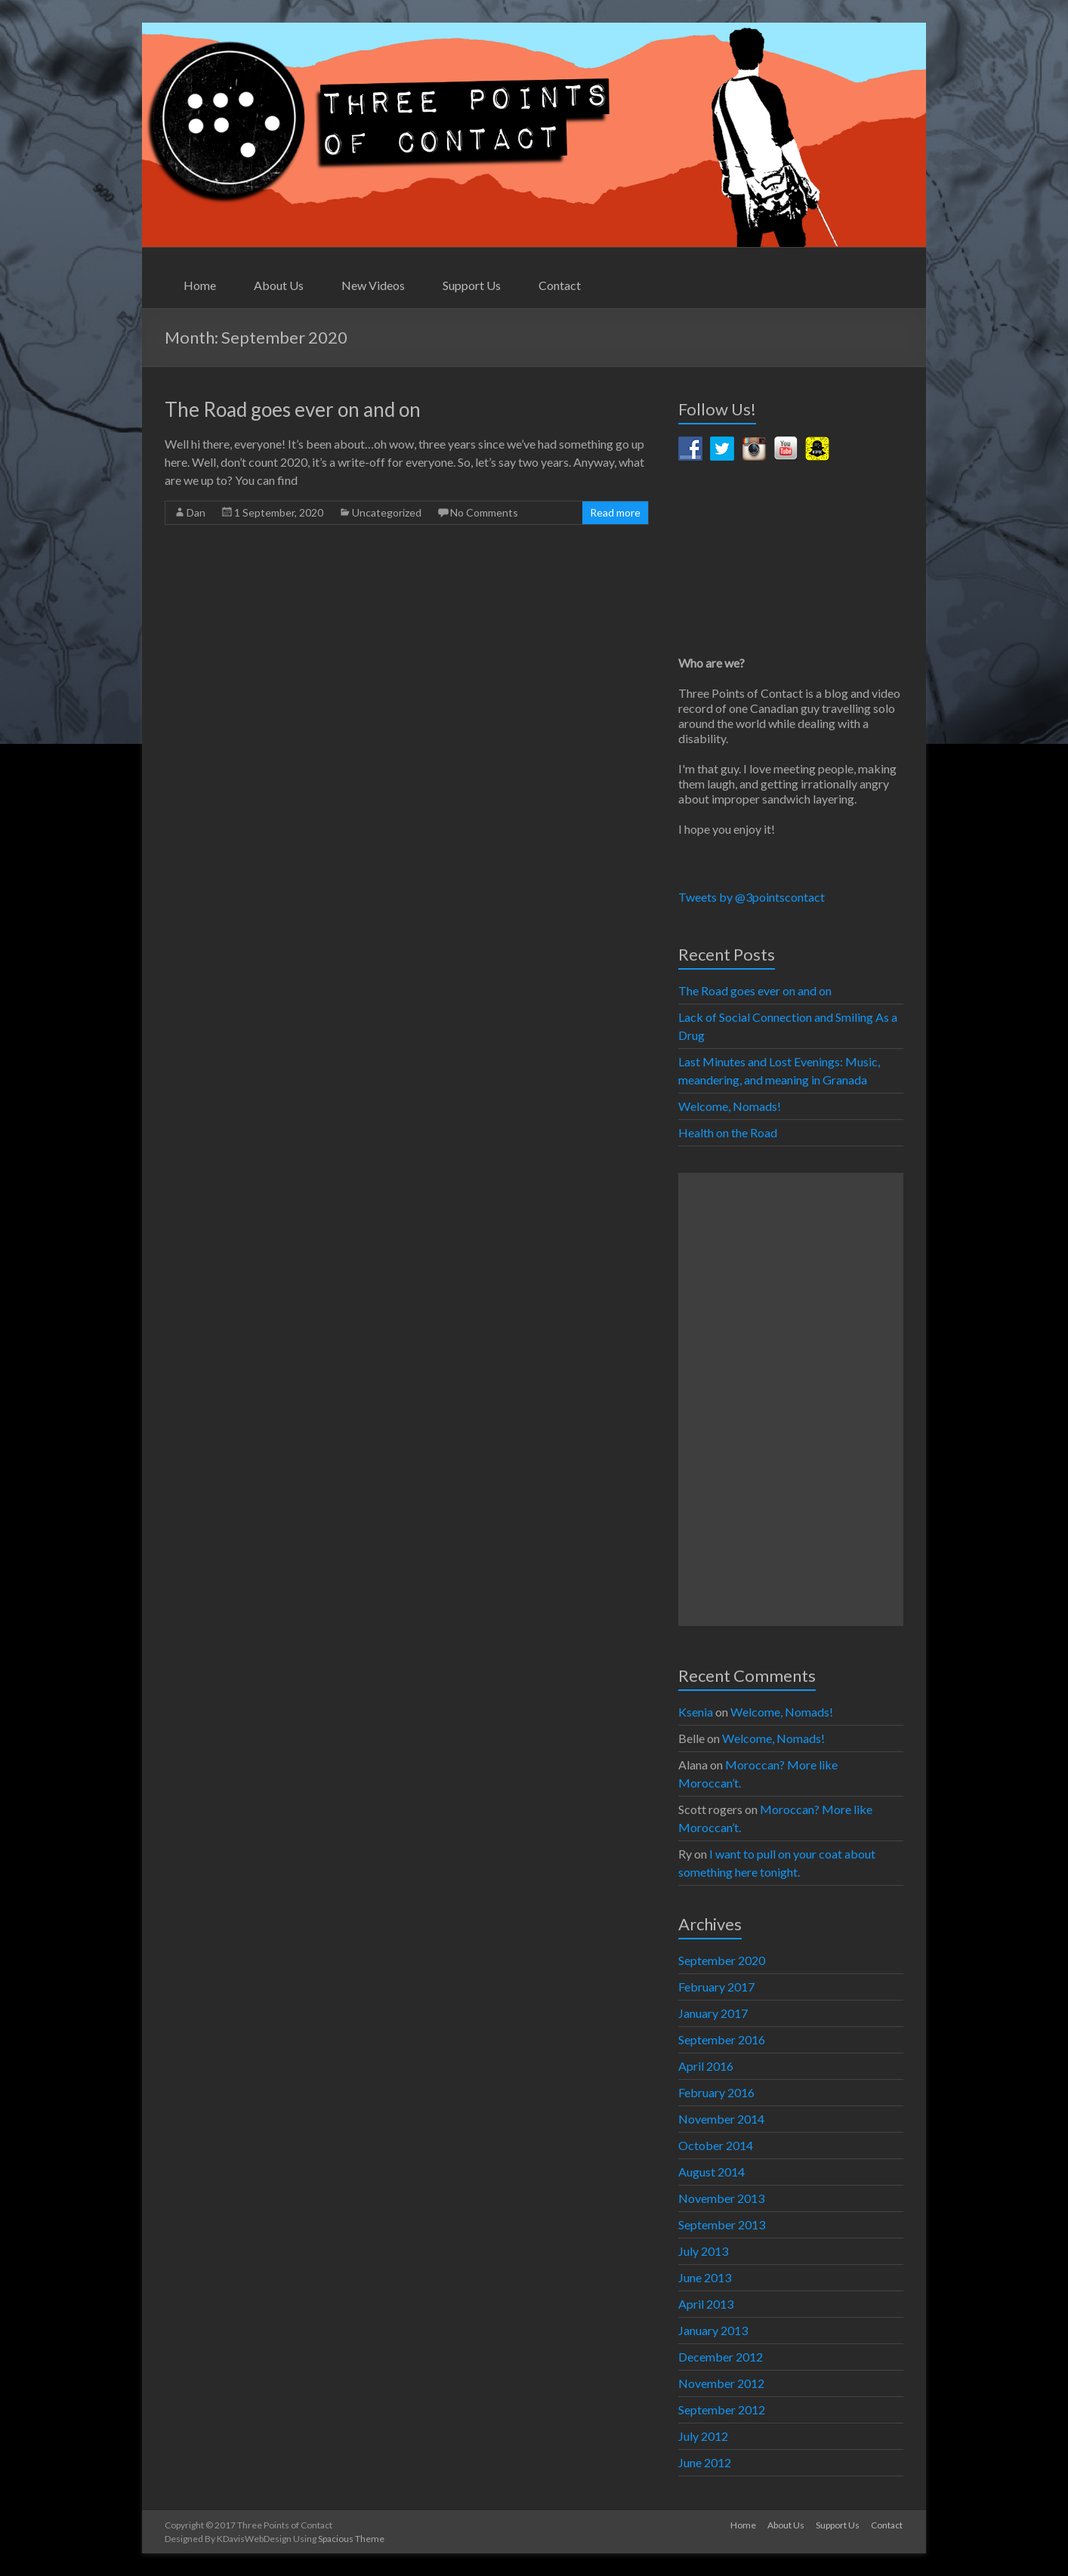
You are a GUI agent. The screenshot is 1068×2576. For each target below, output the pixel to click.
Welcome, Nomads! (729, 1106)
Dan (196, 512)
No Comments (484, 512)
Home (200, 285)
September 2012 (721, 2409)
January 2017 (713, 2013)
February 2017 (716, 1986)
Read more (615, 512)
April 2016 (705, 2066)
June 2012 (704, 2462)
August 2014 (711, 2171)
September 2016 (721, 2039)
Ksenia (695, 1711)
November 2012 (721, 2383)
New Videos (373, 285)
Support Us (472, 285)
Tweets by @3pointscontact (751, 897)
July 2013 (703, 2251)
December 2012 (720, 2356)
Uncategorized (386, 512)
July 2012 (703, 2436)
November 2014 (721, 2119)
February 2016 (716, 2092)
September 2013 (721, 2224)
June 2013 (704, 2277)
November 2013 (721, 2198)
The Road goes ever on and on (293, 409)
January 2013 (713, 2330)
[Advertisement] (790, 1399)
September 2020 (721, 1960)
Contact (560, 285)
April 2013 (705, 2304)
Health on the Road (727, 1132)
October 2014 (715, 2145)
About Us (279, 285)
